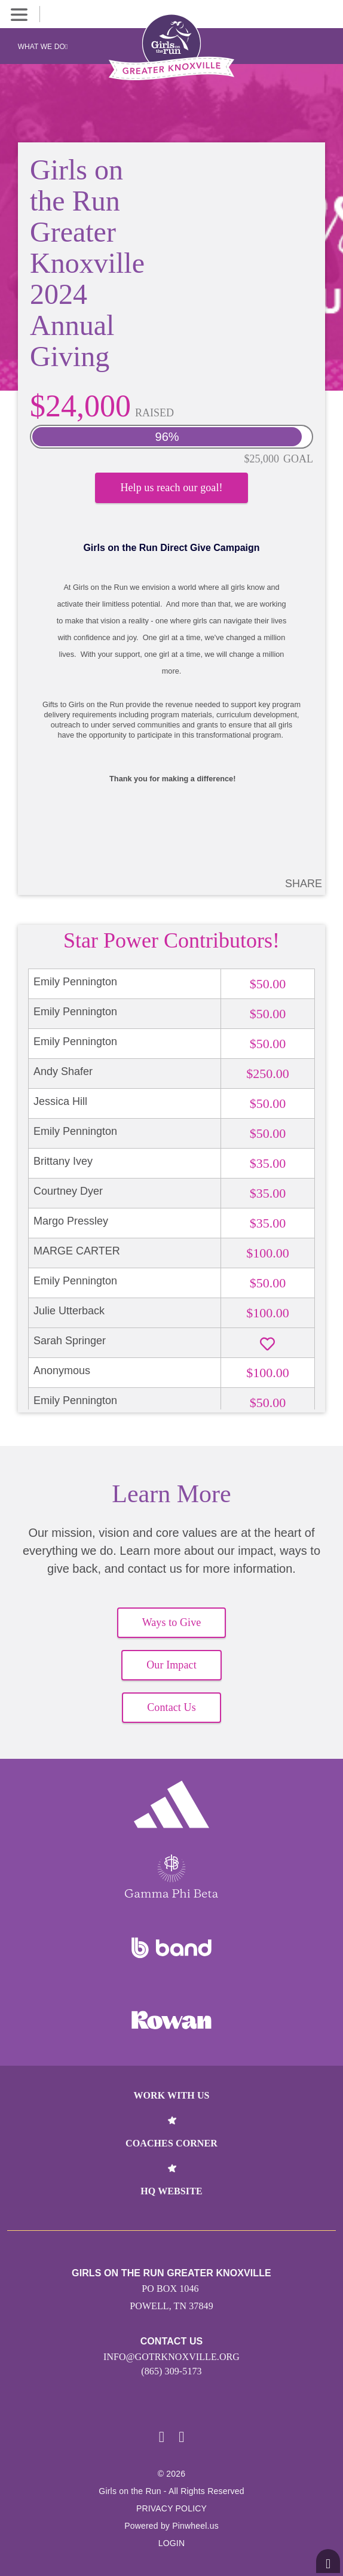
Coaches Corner (171, 2143)
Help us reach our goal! (171, 488)
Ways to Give (171, 1622)
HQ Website (171, 2191)
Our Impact (171, 1665)
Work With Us (171, 2095)
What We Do (43, 46)
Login (171, 2543)
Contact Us (171, 1707)
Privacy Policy (171, 2508)
